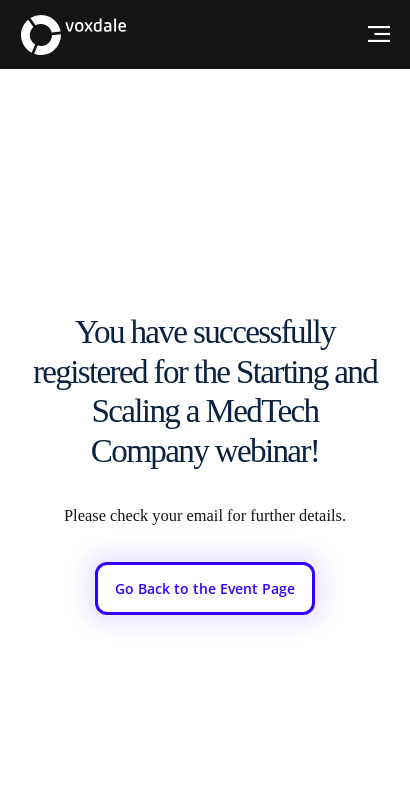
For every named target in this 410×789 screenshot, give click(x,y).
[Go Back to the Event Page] (205, 588)
